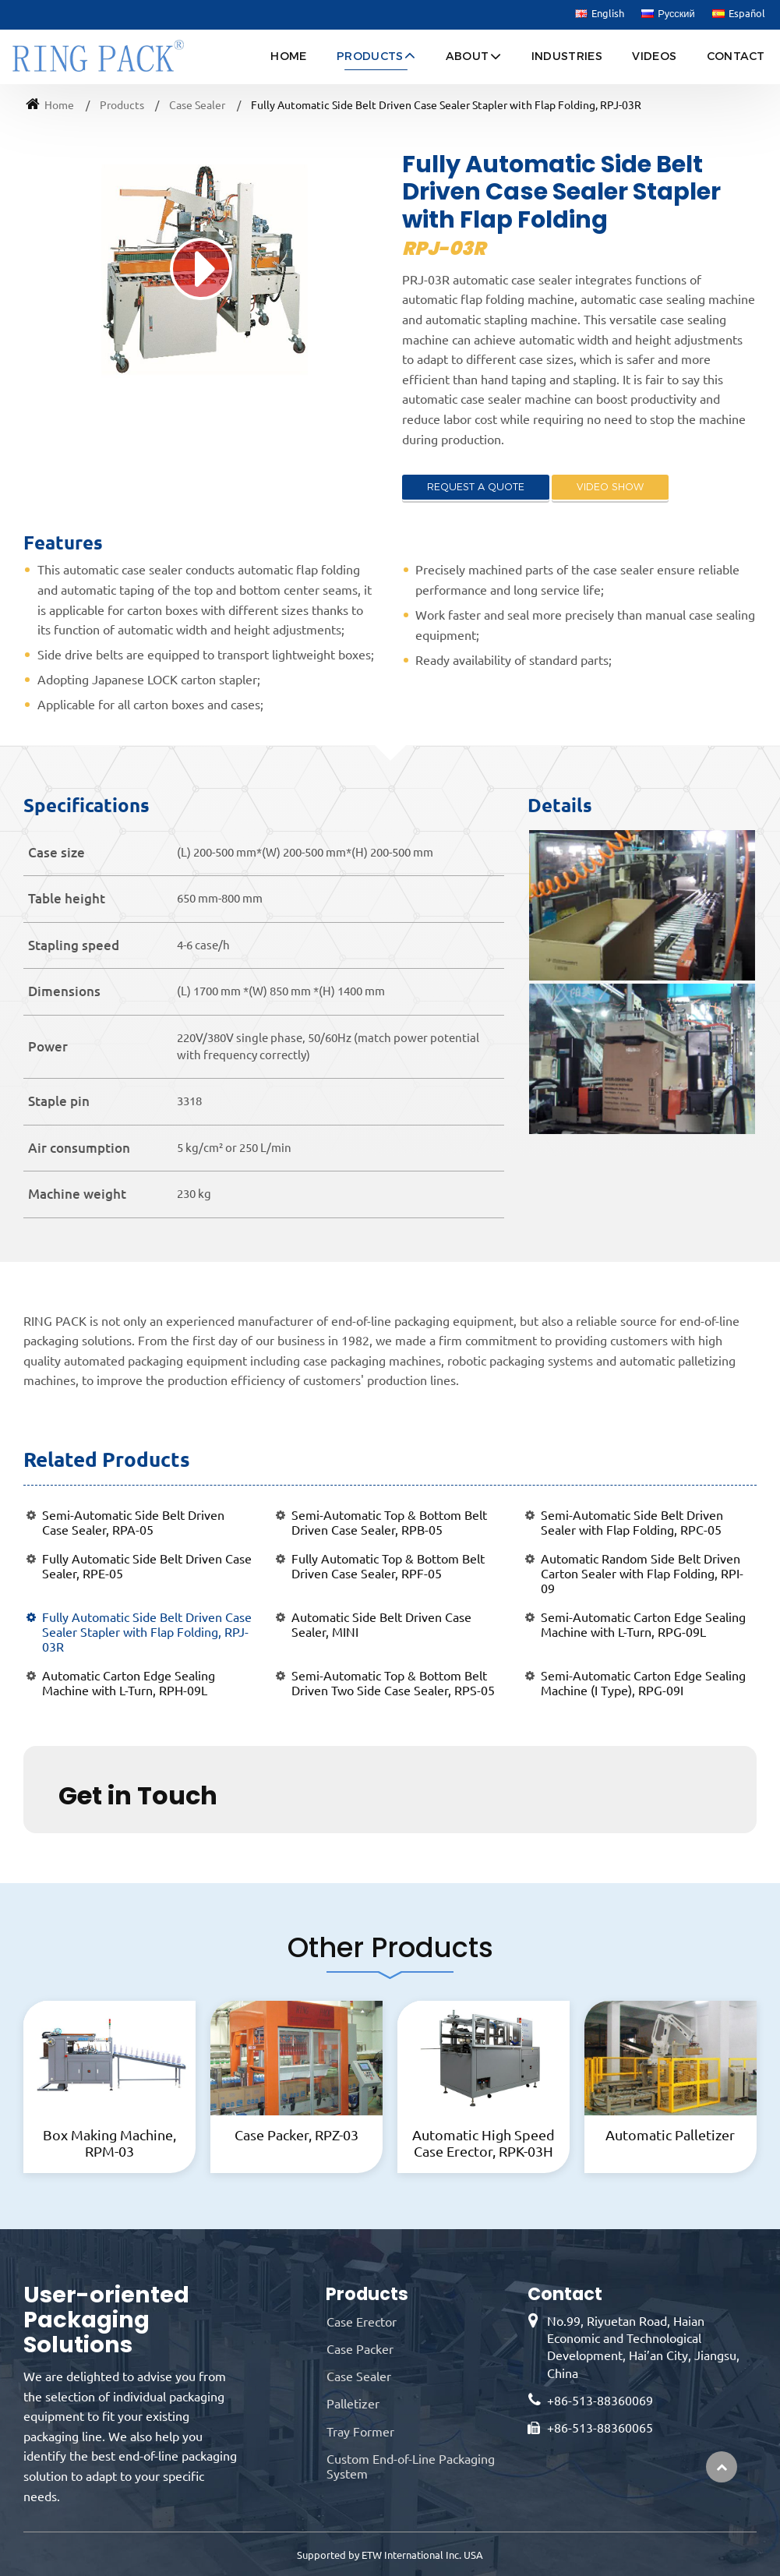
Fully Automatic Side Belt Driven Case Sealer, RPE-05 (147, 1566)
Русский (667, 13)
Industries (566, 55)
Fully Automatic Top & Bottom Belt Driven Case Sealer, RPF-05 (388, 1566)
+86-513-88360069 (600, 2401)
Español (738, 13)
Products (122, 105)
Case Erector (361, 2322)
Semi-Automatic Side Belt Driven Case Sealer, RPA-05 (133, 1522)
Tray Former (360, 2432)
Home (288, 55)
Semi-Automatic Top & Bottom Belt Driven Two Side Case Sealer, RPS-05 (393, 1683)
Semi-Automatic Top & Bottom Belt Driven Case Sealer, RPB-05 (389, 1522)
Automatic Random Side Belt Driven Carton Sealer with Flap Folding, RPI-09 (642, 1573)
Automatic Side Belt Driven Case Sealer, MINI (381, 1624)
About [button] (467, 55)
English (599, 13)
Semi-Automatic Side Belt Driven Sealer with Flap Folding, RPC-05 (632, 1522)
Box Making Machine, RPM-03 (109, 2143)
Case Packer (360, 2349)
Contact (736, 55)
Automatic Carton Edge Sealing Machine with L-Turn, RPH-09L (128, 1683)
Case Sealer (197, 105)
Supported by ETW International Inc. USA (390, 2554)
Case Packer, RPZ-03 (296, 2135)
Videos (654, 55)
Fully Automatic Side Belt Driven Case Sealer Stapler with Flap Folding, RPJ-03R (147, 1632)
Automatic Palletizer (670, 2135)
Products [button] (370, 55)
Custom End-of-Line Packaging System (410, 2466)
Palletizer (352, 2404)
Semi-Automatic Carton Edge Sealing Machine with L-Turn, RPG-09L (643, 1624)
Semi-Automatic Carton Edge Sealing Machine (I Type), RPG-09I (643, 1683)
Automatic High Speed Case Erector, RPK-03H (483, 2143)
